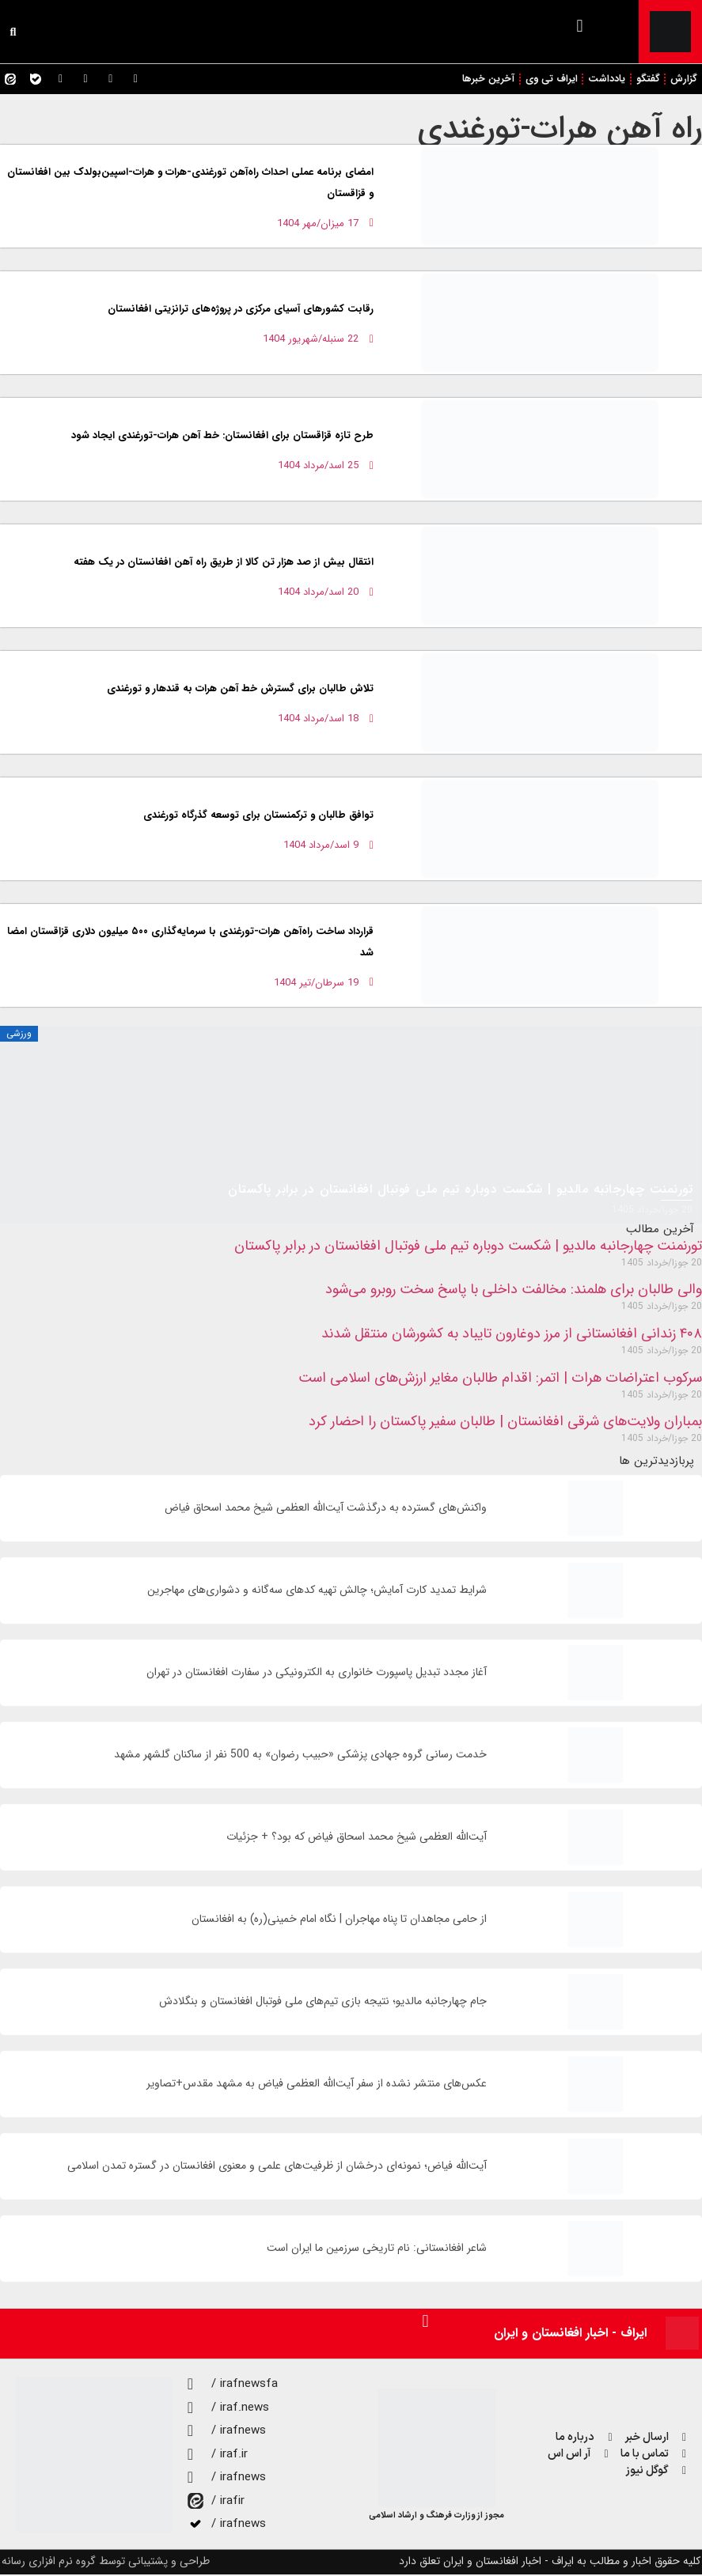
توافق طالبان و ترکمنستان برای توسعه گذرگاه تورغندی (258, 816)
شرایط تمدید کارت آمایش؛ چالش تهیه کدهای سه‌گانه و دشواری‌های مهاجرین (317, 1591)
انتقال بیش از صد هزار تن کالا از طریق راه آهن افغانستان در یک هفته (222, 563)
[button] (580, 26)
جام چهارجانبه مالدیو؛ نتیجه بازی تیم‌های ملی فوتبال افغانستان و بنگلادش (323, 2003)
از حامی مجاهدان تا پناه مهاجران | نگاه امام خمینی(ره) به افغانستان (339, 1920)
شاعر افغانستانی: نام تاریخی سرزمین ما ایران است (377, 2249)
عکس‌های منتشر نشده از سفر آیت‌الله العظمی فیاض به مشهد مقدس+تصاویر (316, 2085)
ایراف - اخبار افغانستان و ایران (570, 2334)
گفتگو (647, 79)
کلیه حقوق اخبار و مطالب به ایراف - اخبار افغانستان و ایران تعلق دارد (549, 2562)
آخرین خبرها (482, 79)
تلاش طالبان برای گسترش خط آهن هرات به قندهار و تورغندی (240, 690)
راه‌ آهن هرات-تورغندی (560, 130)
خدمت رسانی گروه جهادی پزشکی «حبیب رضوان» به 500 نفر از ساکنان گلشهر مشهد (300, 1756)
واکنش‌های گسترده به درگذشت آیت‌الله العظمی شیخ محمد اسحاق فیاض (326, 1509)
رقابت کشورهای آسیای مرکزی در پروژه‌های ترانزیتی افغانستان (241, 310)
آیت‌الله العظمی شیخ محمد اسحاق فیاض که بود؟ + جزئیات (356, 1838)
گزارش (683, 79)
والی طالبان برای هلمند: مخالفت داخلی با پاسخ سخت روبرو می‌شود (513, 1291)
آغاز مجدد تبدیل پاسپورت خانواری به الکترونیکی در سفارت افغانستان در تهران (316, 1674)
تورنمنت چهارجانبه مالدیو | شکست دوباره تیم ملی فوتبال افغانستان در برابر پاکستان (468, 1247)
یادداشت (605, 79)
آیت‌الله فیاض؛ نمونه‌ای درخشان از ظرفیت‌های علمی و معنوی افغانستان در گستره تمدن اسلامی (277, 2167)
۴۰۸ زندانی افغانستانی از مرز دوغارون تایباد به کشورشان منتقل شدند (511, 1335)
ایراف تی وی (547, 79)
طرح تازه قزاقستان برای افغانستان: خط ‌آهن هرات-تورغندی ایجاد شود (222, 437)
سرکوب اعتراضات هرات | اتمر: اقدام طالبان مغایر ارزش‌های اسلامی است (500, 1379)
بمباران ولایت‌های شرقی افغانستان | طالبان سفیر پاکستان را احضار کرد (505, 1423)
